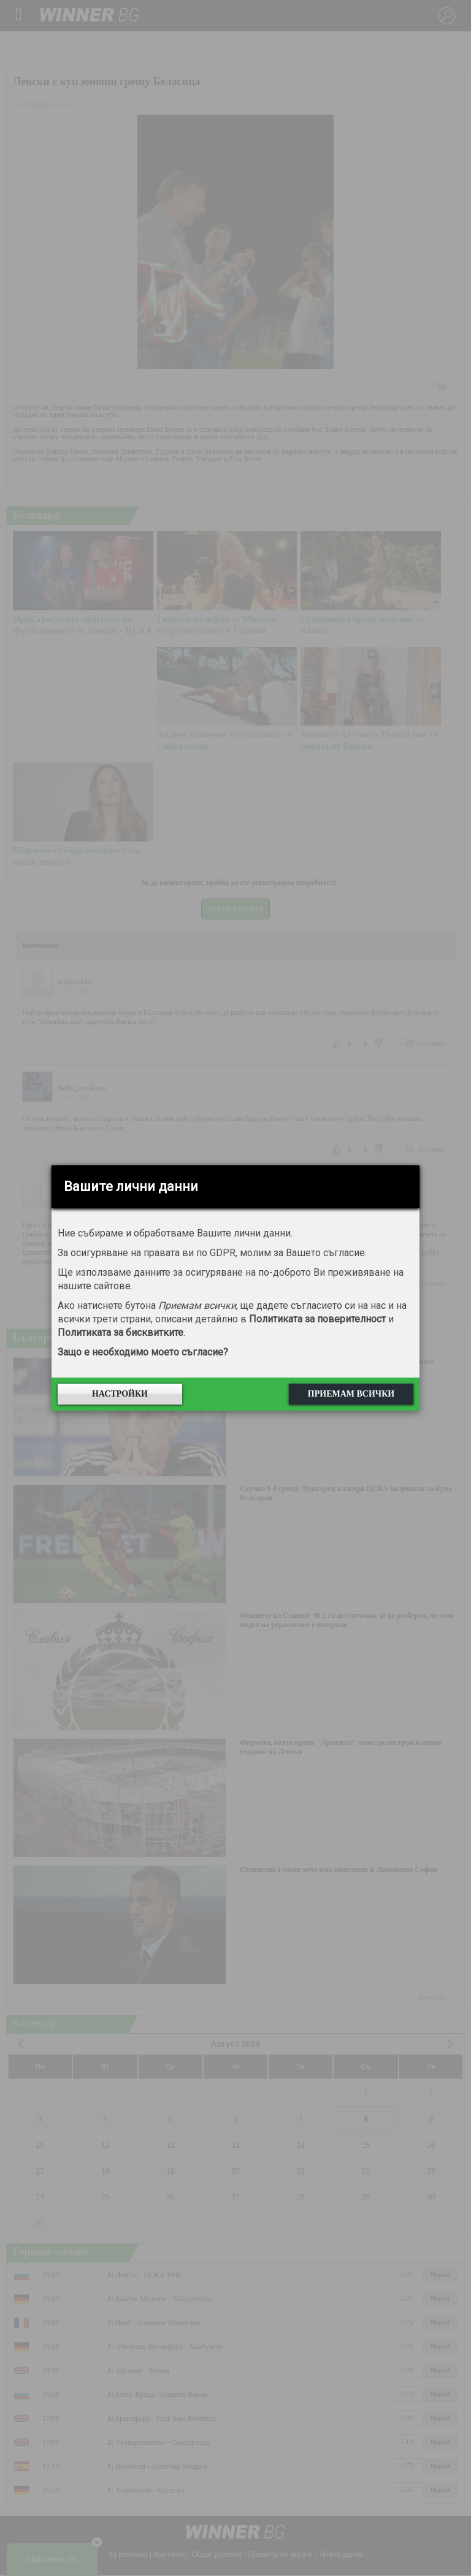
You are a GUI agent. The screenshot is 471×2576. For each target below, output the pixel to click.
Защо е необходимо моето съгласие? (143, 1352)
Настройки (120, 1393)
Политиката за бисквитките (120, 1332)
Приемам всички (351, 1393)
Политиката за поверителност (317, 1319)
